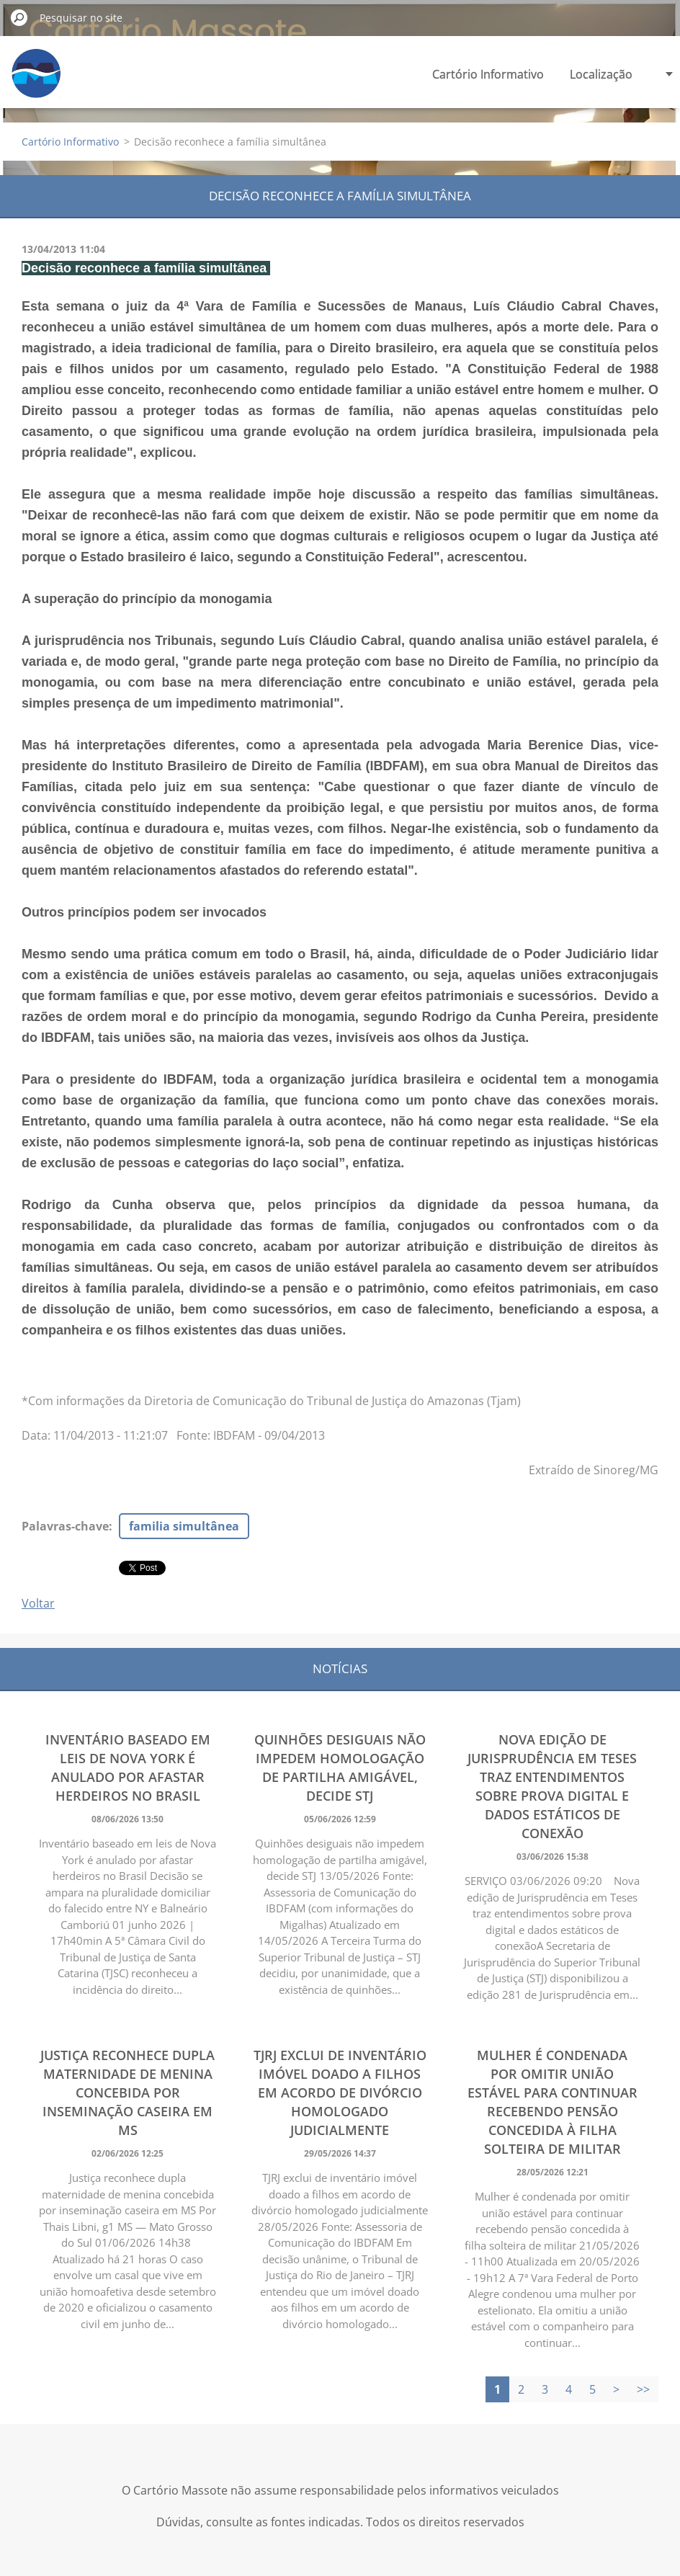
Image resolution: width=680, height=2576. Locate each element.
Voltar (38, 1603)
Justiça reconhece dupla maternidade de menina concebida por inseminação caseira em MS (127, 2092)
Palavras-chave (65, 1526)
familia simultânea (184, 1526)
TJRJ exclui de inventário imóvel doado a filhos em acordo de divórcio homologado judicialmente (340, 2092)
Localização (601, 74)
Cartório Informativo (488, 74)
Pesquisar (19, 17)
